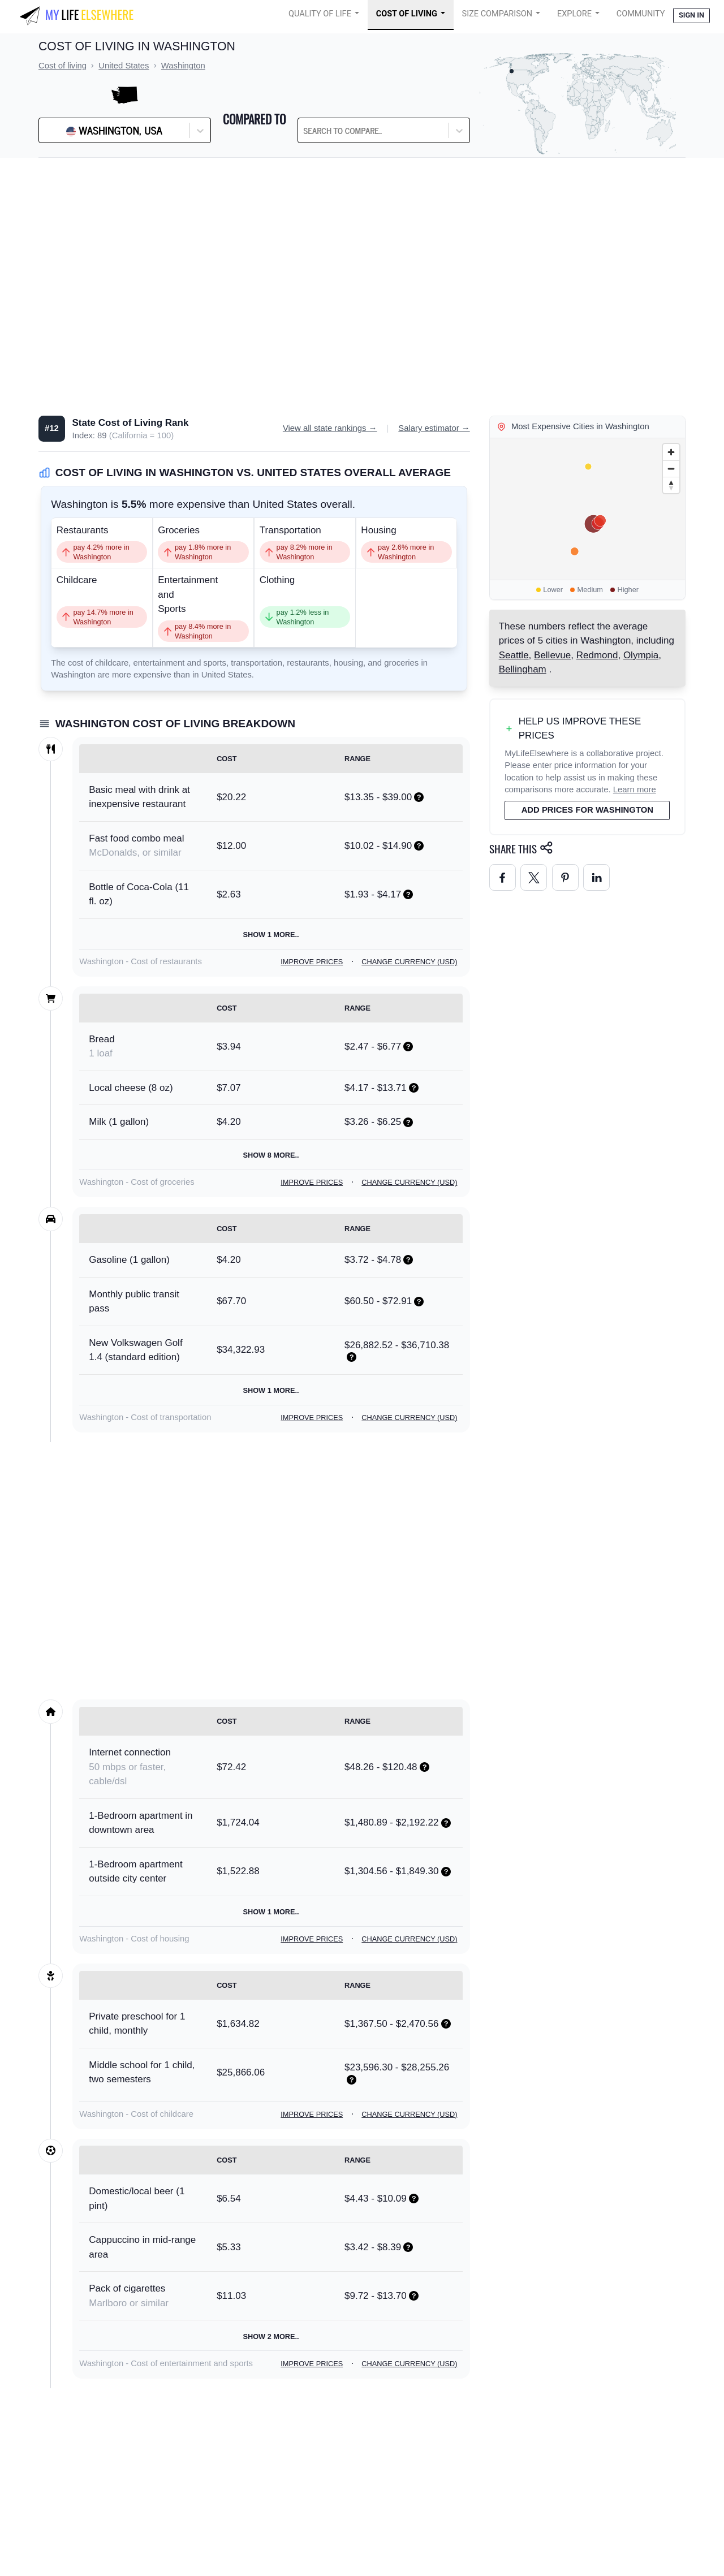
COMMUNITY (641, 14)
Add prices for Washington (587, 809)
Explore (574, 14)
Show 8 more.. (271, 1155)
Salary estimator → (433, 428)
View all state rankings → (330, 428)
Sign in (691, 15)
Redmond (597, 655)
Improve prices (312, 961)
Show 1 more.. (271, 934)
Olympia (640, 655)
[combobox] (332, 130)
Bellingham (522, 669)
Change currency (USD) (409, 961)
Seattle (514, 655)
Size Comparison (497, 14)
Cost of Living (406, 14)
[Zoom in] (671, 452)
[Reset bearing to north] (671, 485)
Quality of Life (319, 14)
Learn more (634, 789)
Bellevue (552, 655)
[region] (587, 509)
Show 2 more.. (271, 2336)
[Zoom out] (671, 468)
